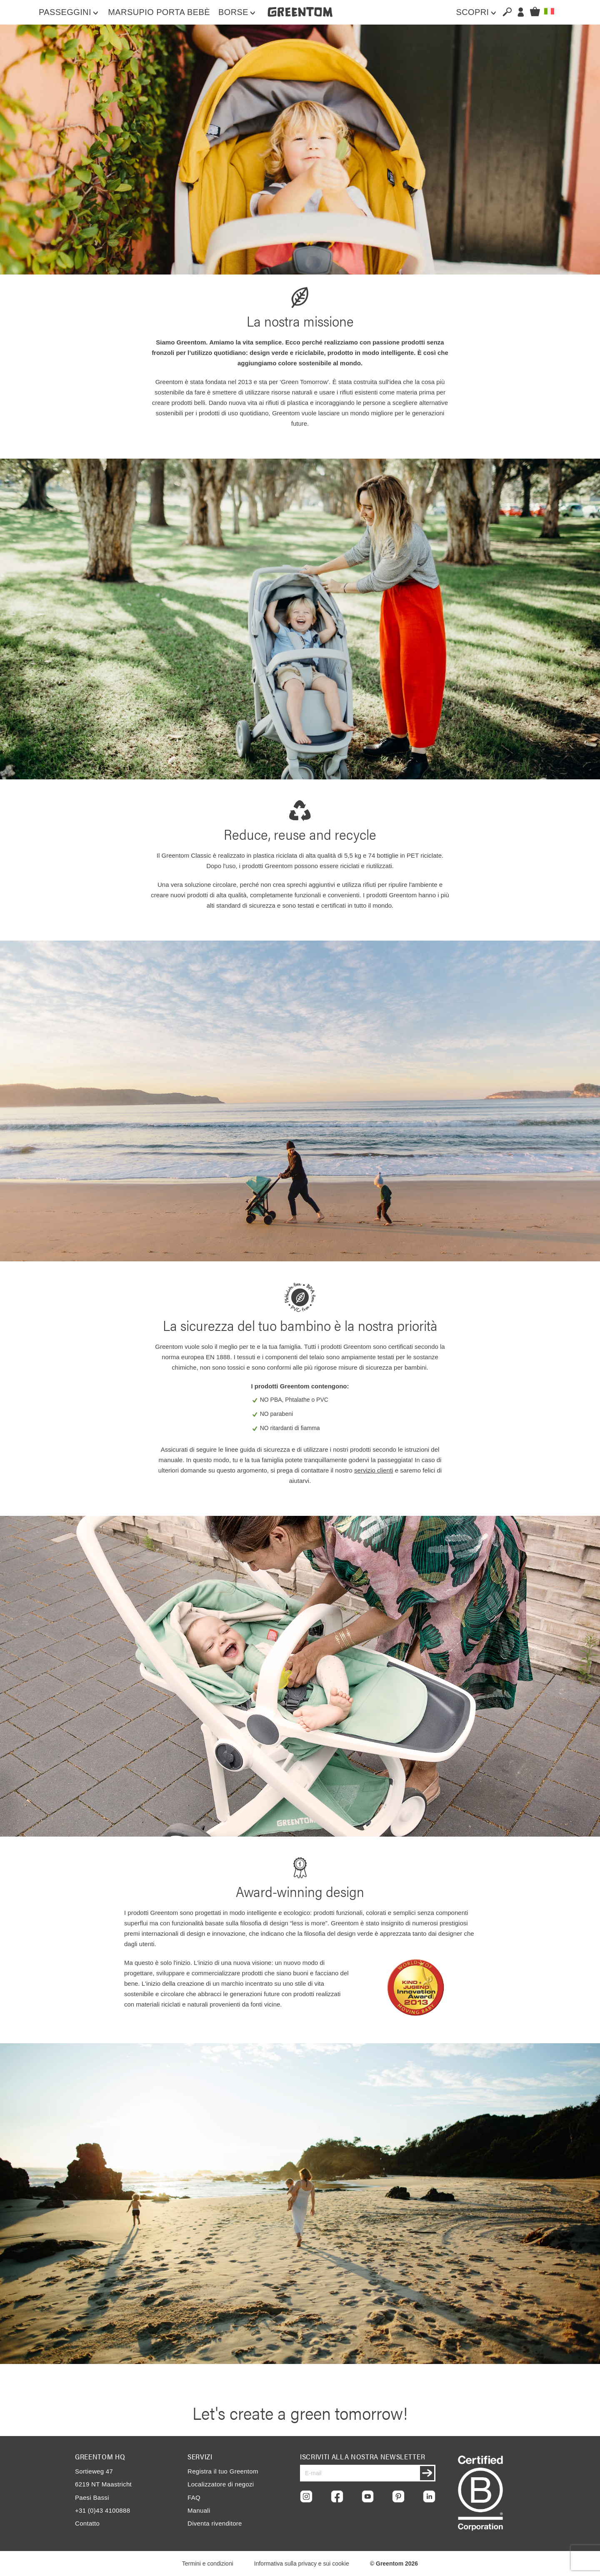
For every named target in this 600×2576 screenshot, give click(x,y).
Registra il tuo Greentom (223, 2471)
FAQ (194, 2497)
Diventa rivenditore (215, 2523)
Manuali (199, 2510)
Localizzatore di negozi (221, 2484)
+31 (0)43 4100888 (102, 2510)
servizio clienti (373, 1470)
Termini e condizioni (207, 2563)
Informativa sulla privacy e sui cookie (301, 2563)
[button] (549, 11)
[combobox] (504, 11)
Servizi (200, 2456)
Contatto (87, 2523)
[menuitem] (69, 12)
